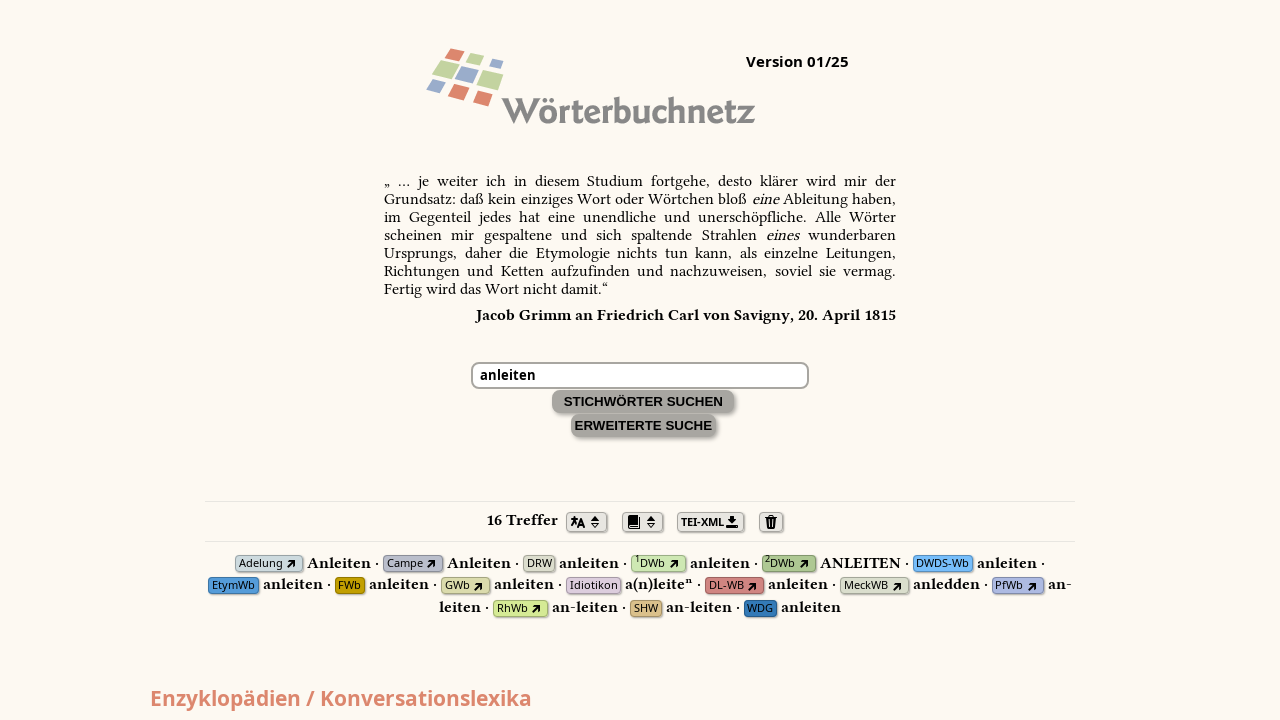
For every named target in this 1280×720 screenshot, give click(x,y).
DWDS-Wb (942, 563)
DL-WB (726, 585)
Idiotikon (594, 585)
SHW (646, 608)
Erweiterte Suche (644, 425)
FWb (349, 585)
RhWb (512, 608)
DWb (650, 563)
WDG (760, 608)
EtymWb (233, 585)
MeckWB (866, 585)
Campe (405, 563)
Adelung (261, 563)
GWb (457, 585)
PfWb (1009, 585)
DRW (539, 563)
